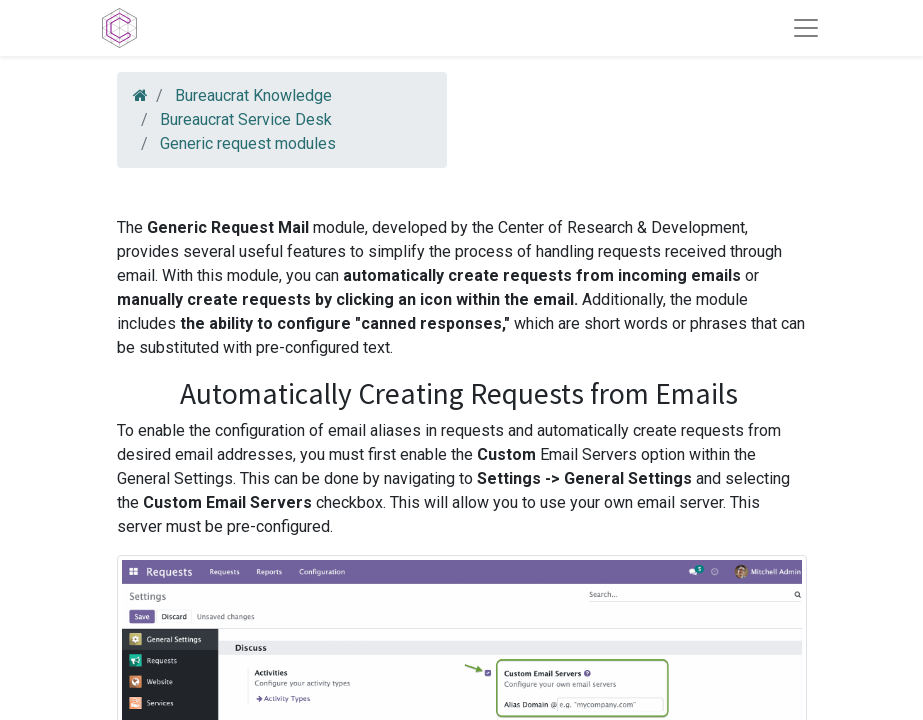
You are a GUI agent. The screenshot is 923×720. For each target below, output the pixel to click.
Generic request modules (248, 143)
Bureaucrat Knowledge (253, 95)
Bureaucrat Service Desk (246, 119)
